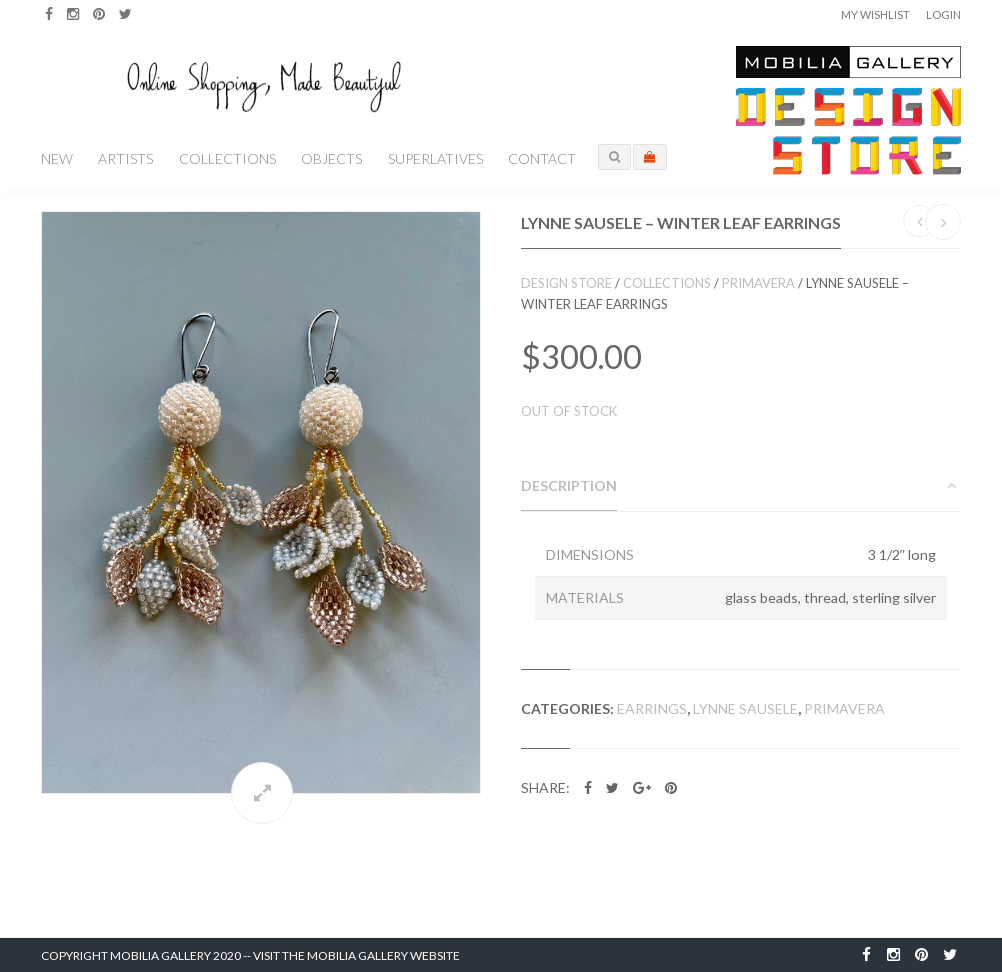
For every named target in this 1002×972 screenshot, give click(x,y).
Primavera (758, 283)
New (57, 158)
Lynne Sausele (745, 708)
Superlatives (435, 158)
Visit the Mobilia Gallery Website (356, 955)
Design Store (566, 283)
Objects (331, 158)
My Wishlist (875, 14)
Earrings (652, 708)
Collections (227, 158)
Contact (542, 158)
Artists (125, 158)
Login (943, 14)
